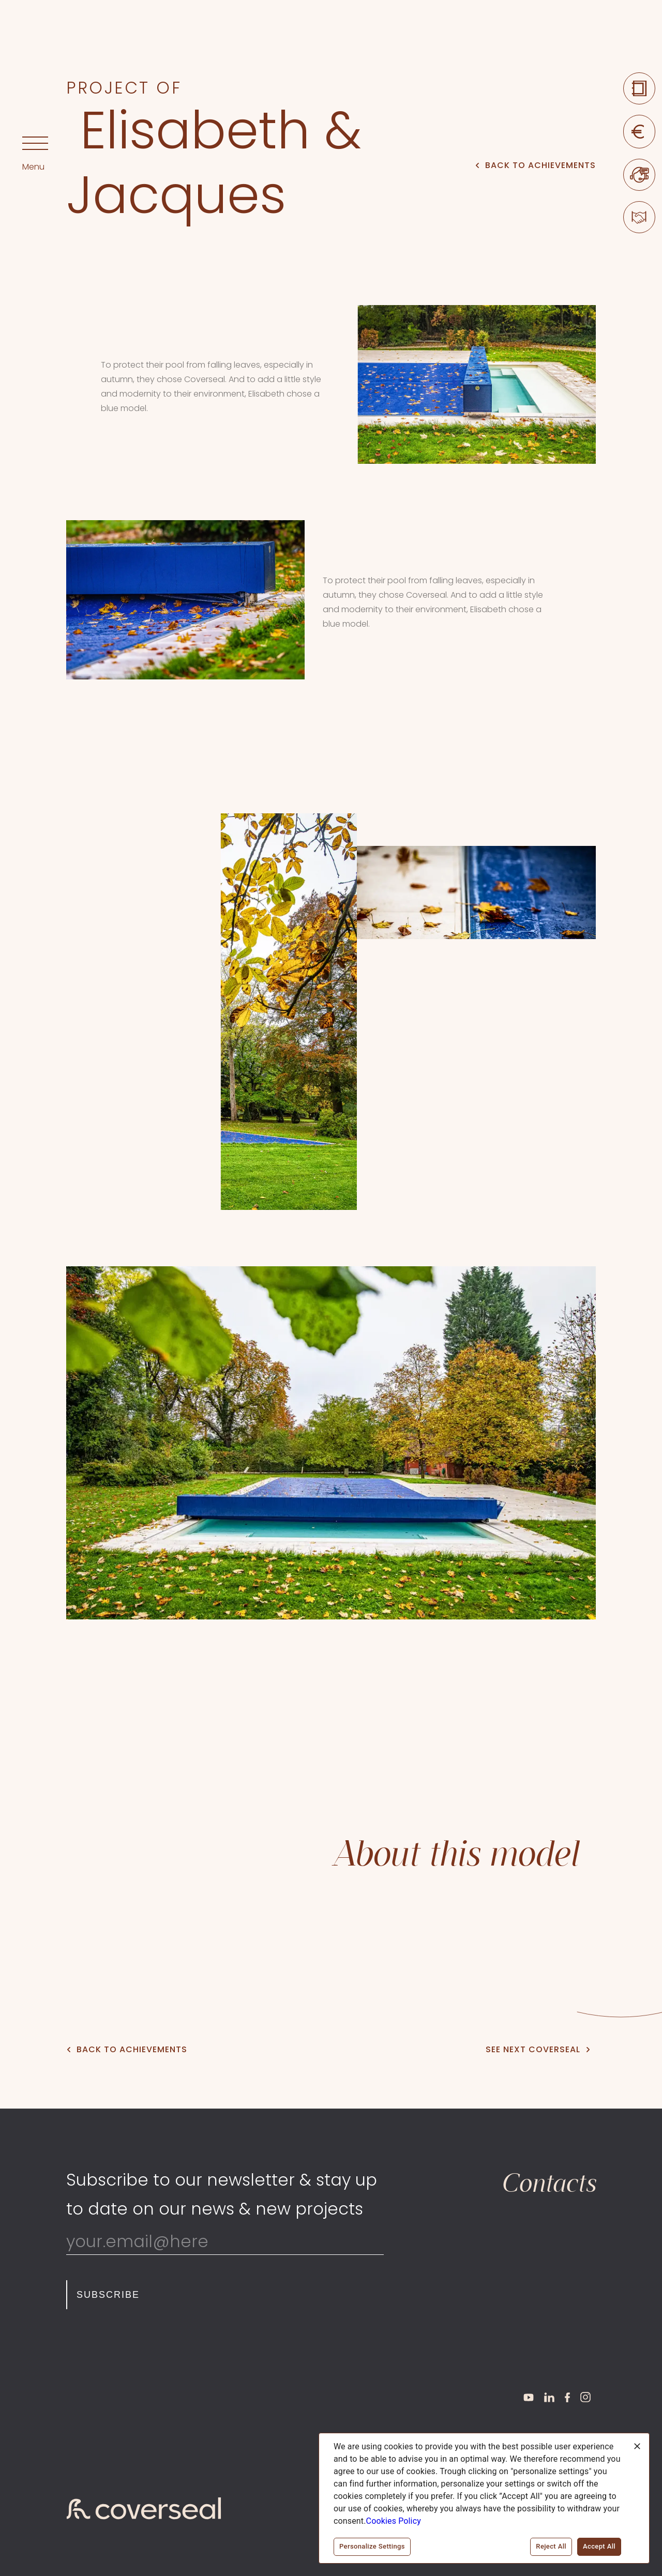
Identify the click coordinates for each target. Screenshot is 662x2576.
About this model (455, 1853)
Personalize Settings (372, 2546)
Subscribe (108, 2295)
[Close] (637, 2446)
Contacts (548, 2183)
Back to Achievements (536, 165)
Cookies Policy (393, 2521)
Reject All (551, 2546)
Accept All (599, 2546)
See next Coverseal (538, 2049)
